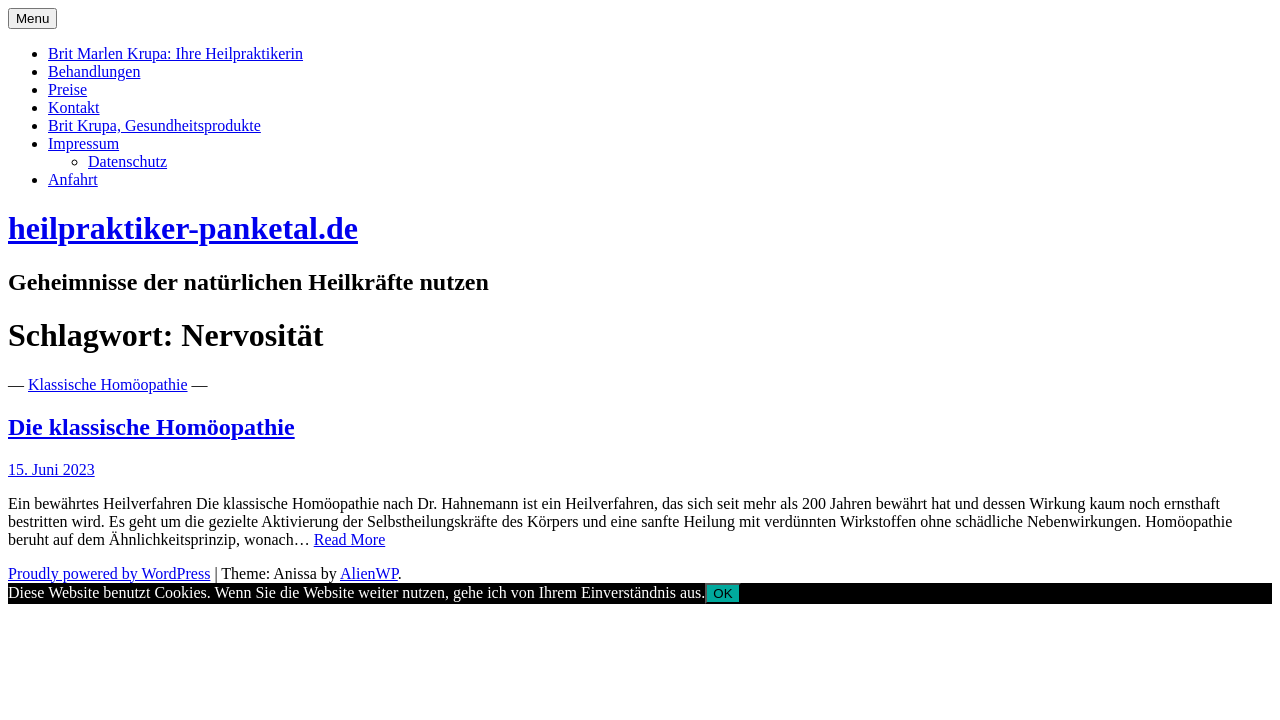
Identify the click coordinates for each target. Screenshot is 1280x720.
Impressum (83, 143)
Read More (350, 539)
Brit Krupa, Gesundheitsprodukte (154, 125)
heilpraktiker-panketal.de (183, 228)
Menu (32, 18)
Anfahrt (73, 179)
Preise (67, 89)
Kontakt (74, 107)
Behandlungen (94, 71)
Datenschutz (127, 161)
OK (722, 593)
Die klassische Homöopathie (151, 427)
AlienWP (369, 573)
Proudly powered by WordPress (109, 573)
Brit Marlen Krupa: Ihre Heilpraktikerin (175, 53)
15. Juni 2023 (51, 469)
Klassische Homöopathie (108, 384)
